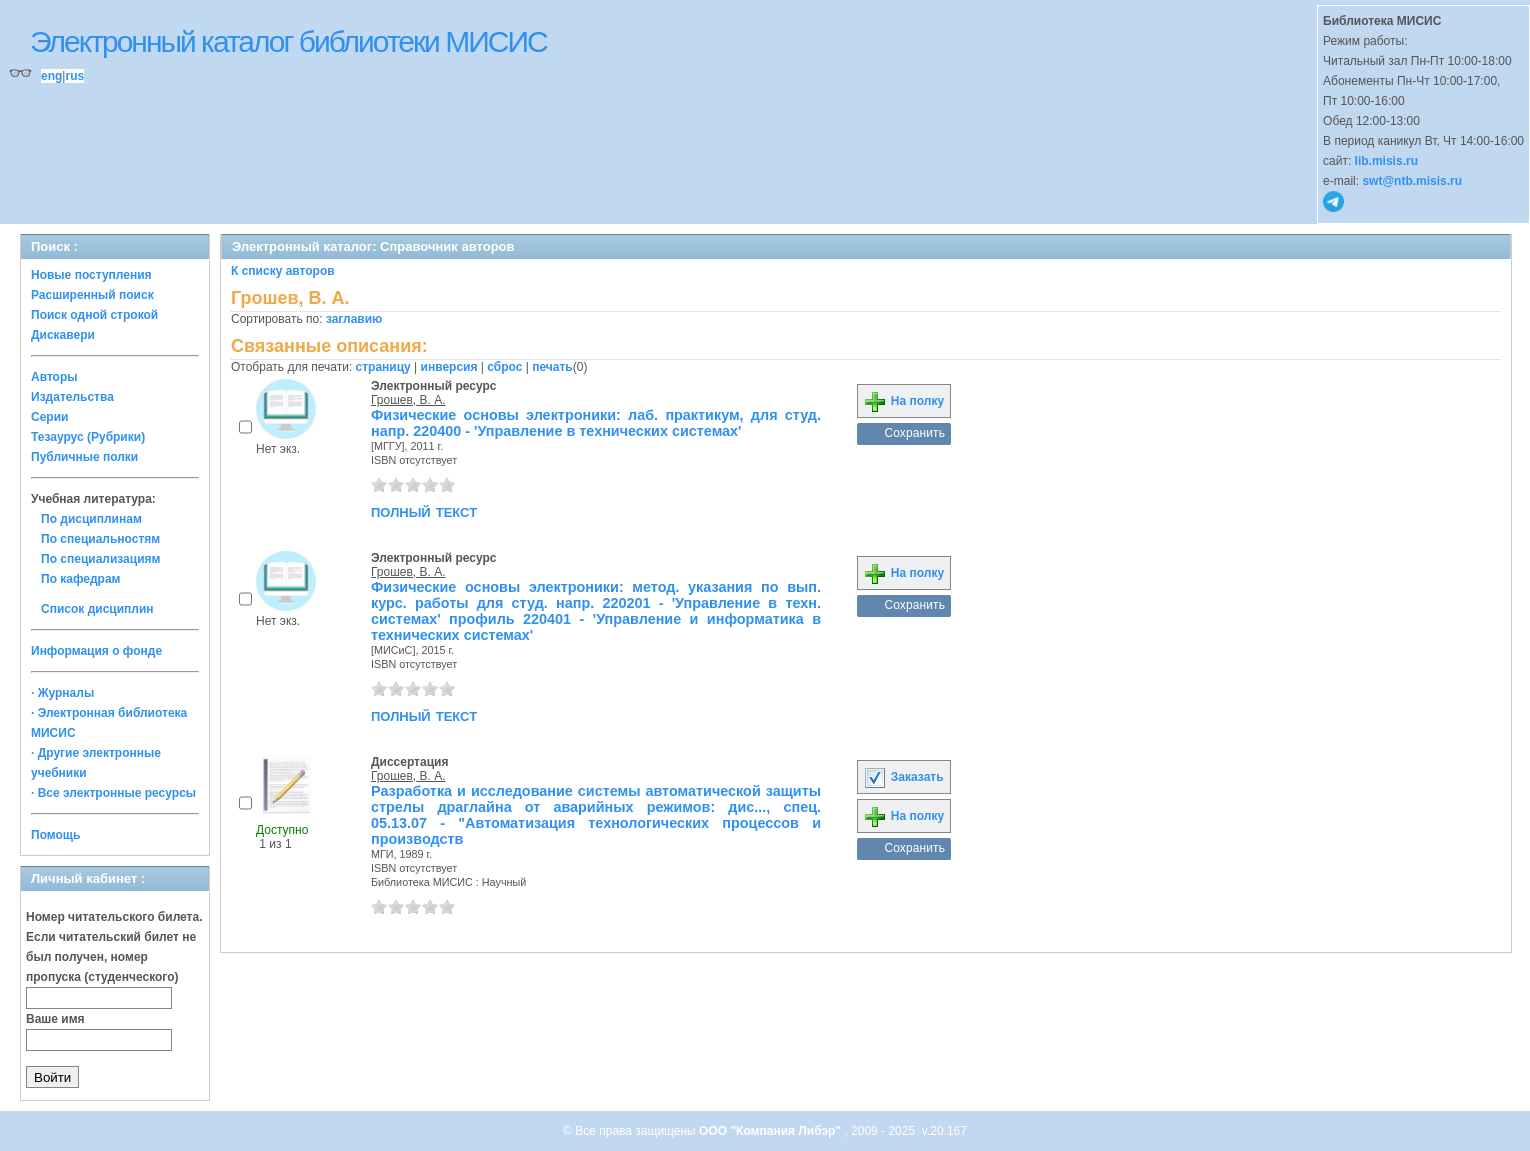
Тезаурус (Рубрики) (88, 437)
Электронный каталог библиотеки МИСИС (288, 41)
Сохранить (914, 433)
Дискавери (63, 335)
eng (51, 76)
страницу (383, 367)
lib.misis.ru (1386, 161)
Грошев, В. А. (408, 400)
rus (74, 76)
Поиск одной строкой (94, 315)
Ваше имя (55, 1019)
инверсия (449, 367)
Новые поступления (91, 275)
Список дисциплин (97, 609)
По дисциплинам (91, 519)
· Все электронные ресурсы (113, 793)
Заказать (903, 777)
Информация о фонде (96, 651)
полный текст (424, 511)
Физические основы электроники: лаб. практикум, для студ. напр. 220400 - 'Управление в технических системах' (596, 423)
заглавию (354, 319)
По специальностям (100, 539)
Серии (49, 417)
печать (552, 367)
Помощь (55, 835)
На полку (903, 401)
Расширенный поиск (92, 295)
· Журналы (62, 693)
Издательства (72, 397)
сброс (504, 367)
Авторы (54, 377)
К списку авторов (283, 271)
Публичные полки (84, 457)
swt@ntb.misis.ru (1412, 181)
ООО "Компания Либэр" (771, 1131)
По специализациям (100, 559)
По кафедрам (80, 579)
